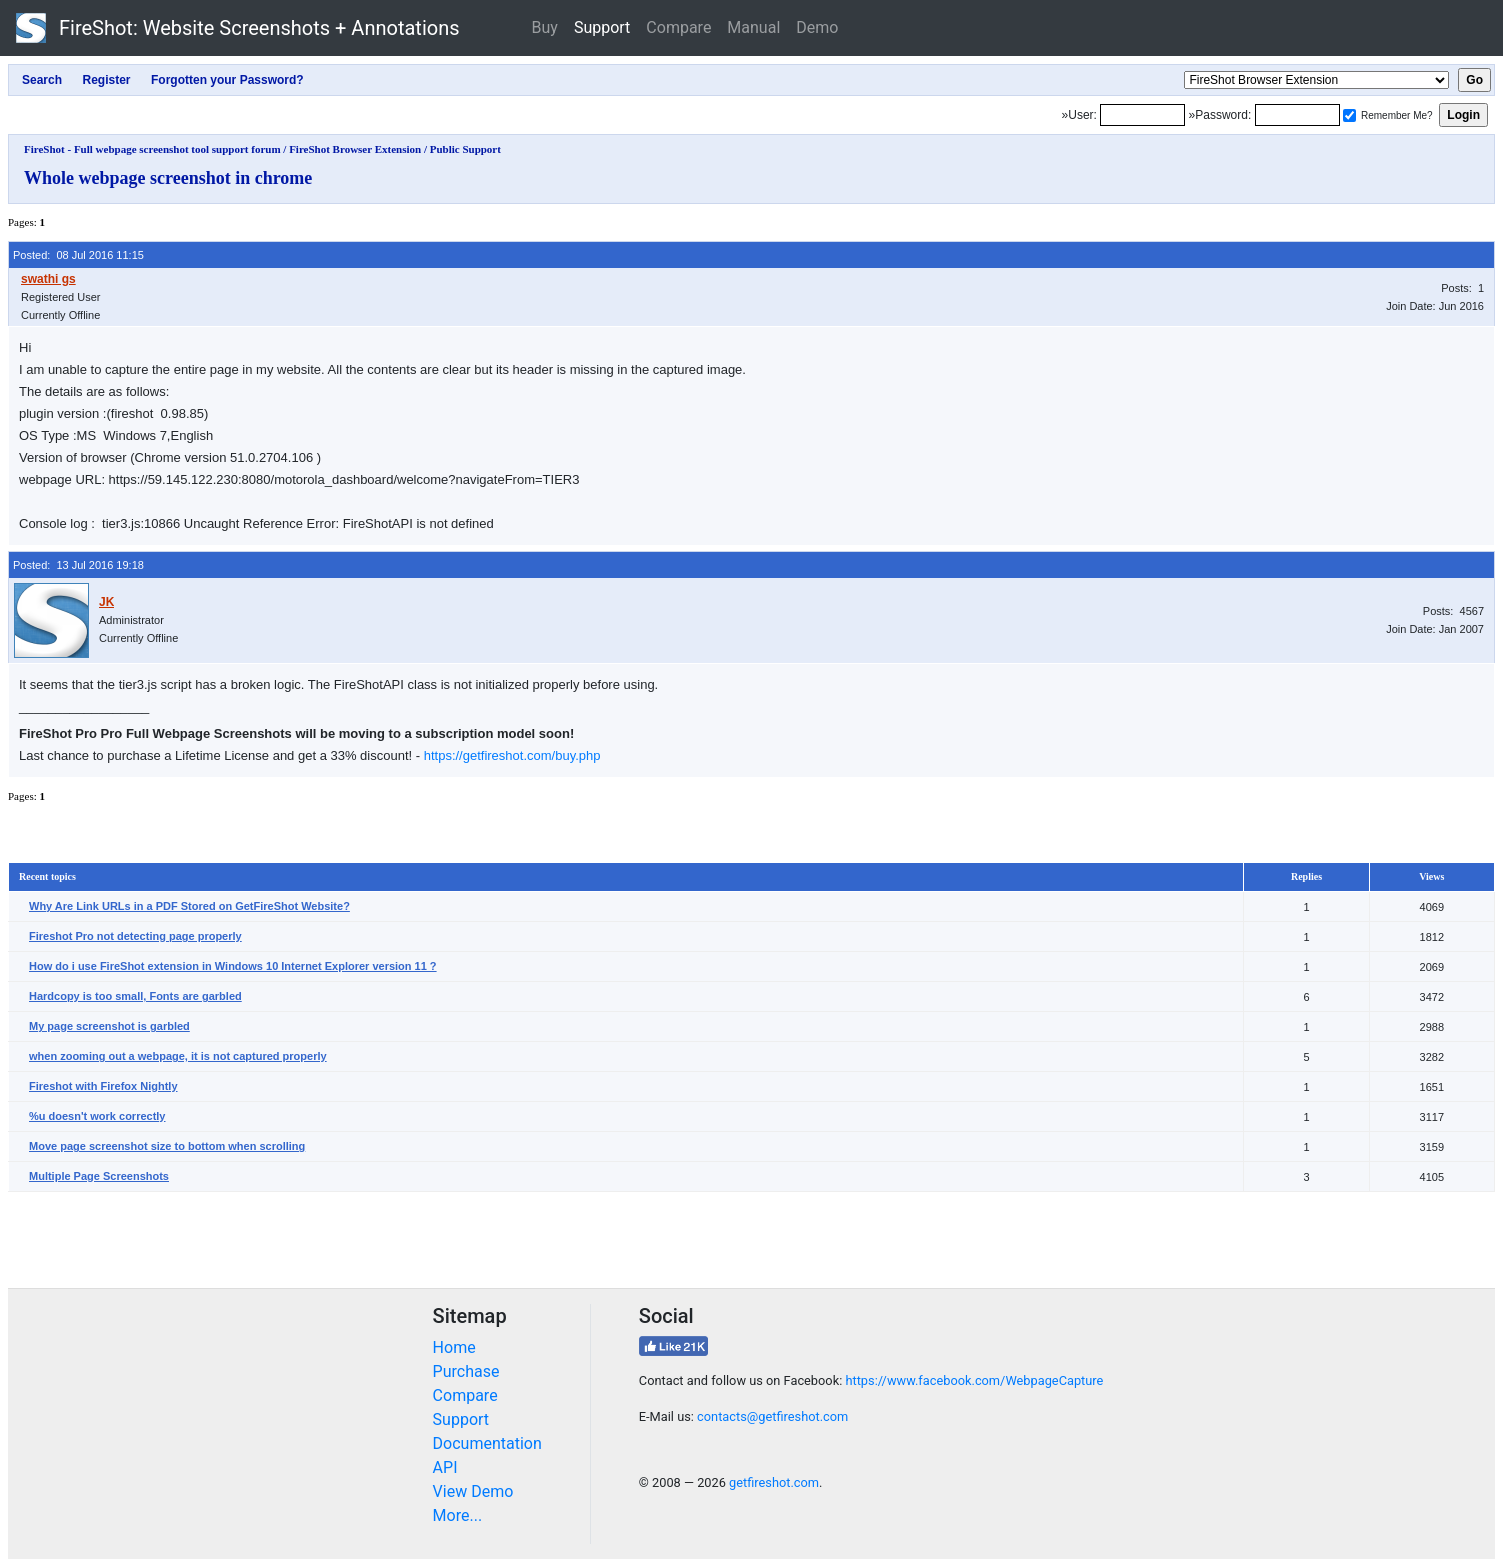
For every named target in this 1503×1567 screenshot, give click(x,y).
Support (602, 27)
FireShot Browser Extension (355, 149)
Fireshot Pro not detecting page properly (135, 936)
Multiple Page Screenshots (99, 1176)
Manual (753, 27)
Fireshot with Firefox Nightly (103, 1086)
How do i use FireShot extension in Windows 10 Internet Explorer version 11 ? (233, 966)
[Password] (1297, 115)
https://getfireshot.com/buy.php (512, 755)
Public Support (465, 149)
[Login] (1142, 115)
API (445, 1467)
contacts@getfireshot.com (772, 1416)
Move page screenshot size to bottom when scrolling (167, 1146)
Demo (817, 27)
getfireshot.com (774, 1482)
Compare (678, 27)
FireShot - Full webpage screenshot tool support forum (152, 149)
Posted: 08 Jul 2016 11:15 (78, 255)
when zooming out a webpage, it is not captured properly (178, 1056)
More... (458, 1515)
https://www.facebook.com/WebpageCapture (974, 1380)
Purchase (466, 1371)
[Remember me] (1349, 115)
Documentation (487, 1443)
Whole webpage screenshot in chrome (168, 178)
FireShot (238, 28)
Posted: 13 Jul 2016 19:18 (78, 565)
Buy (545, 27)
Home (454, 1347)
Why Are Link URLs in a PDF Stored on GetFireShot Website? (189, 906)
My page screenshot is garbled (109, 1026)
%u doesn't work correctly (97, 1116)
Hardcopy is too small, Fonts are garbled (135, 996)
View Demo (473, 1491)
